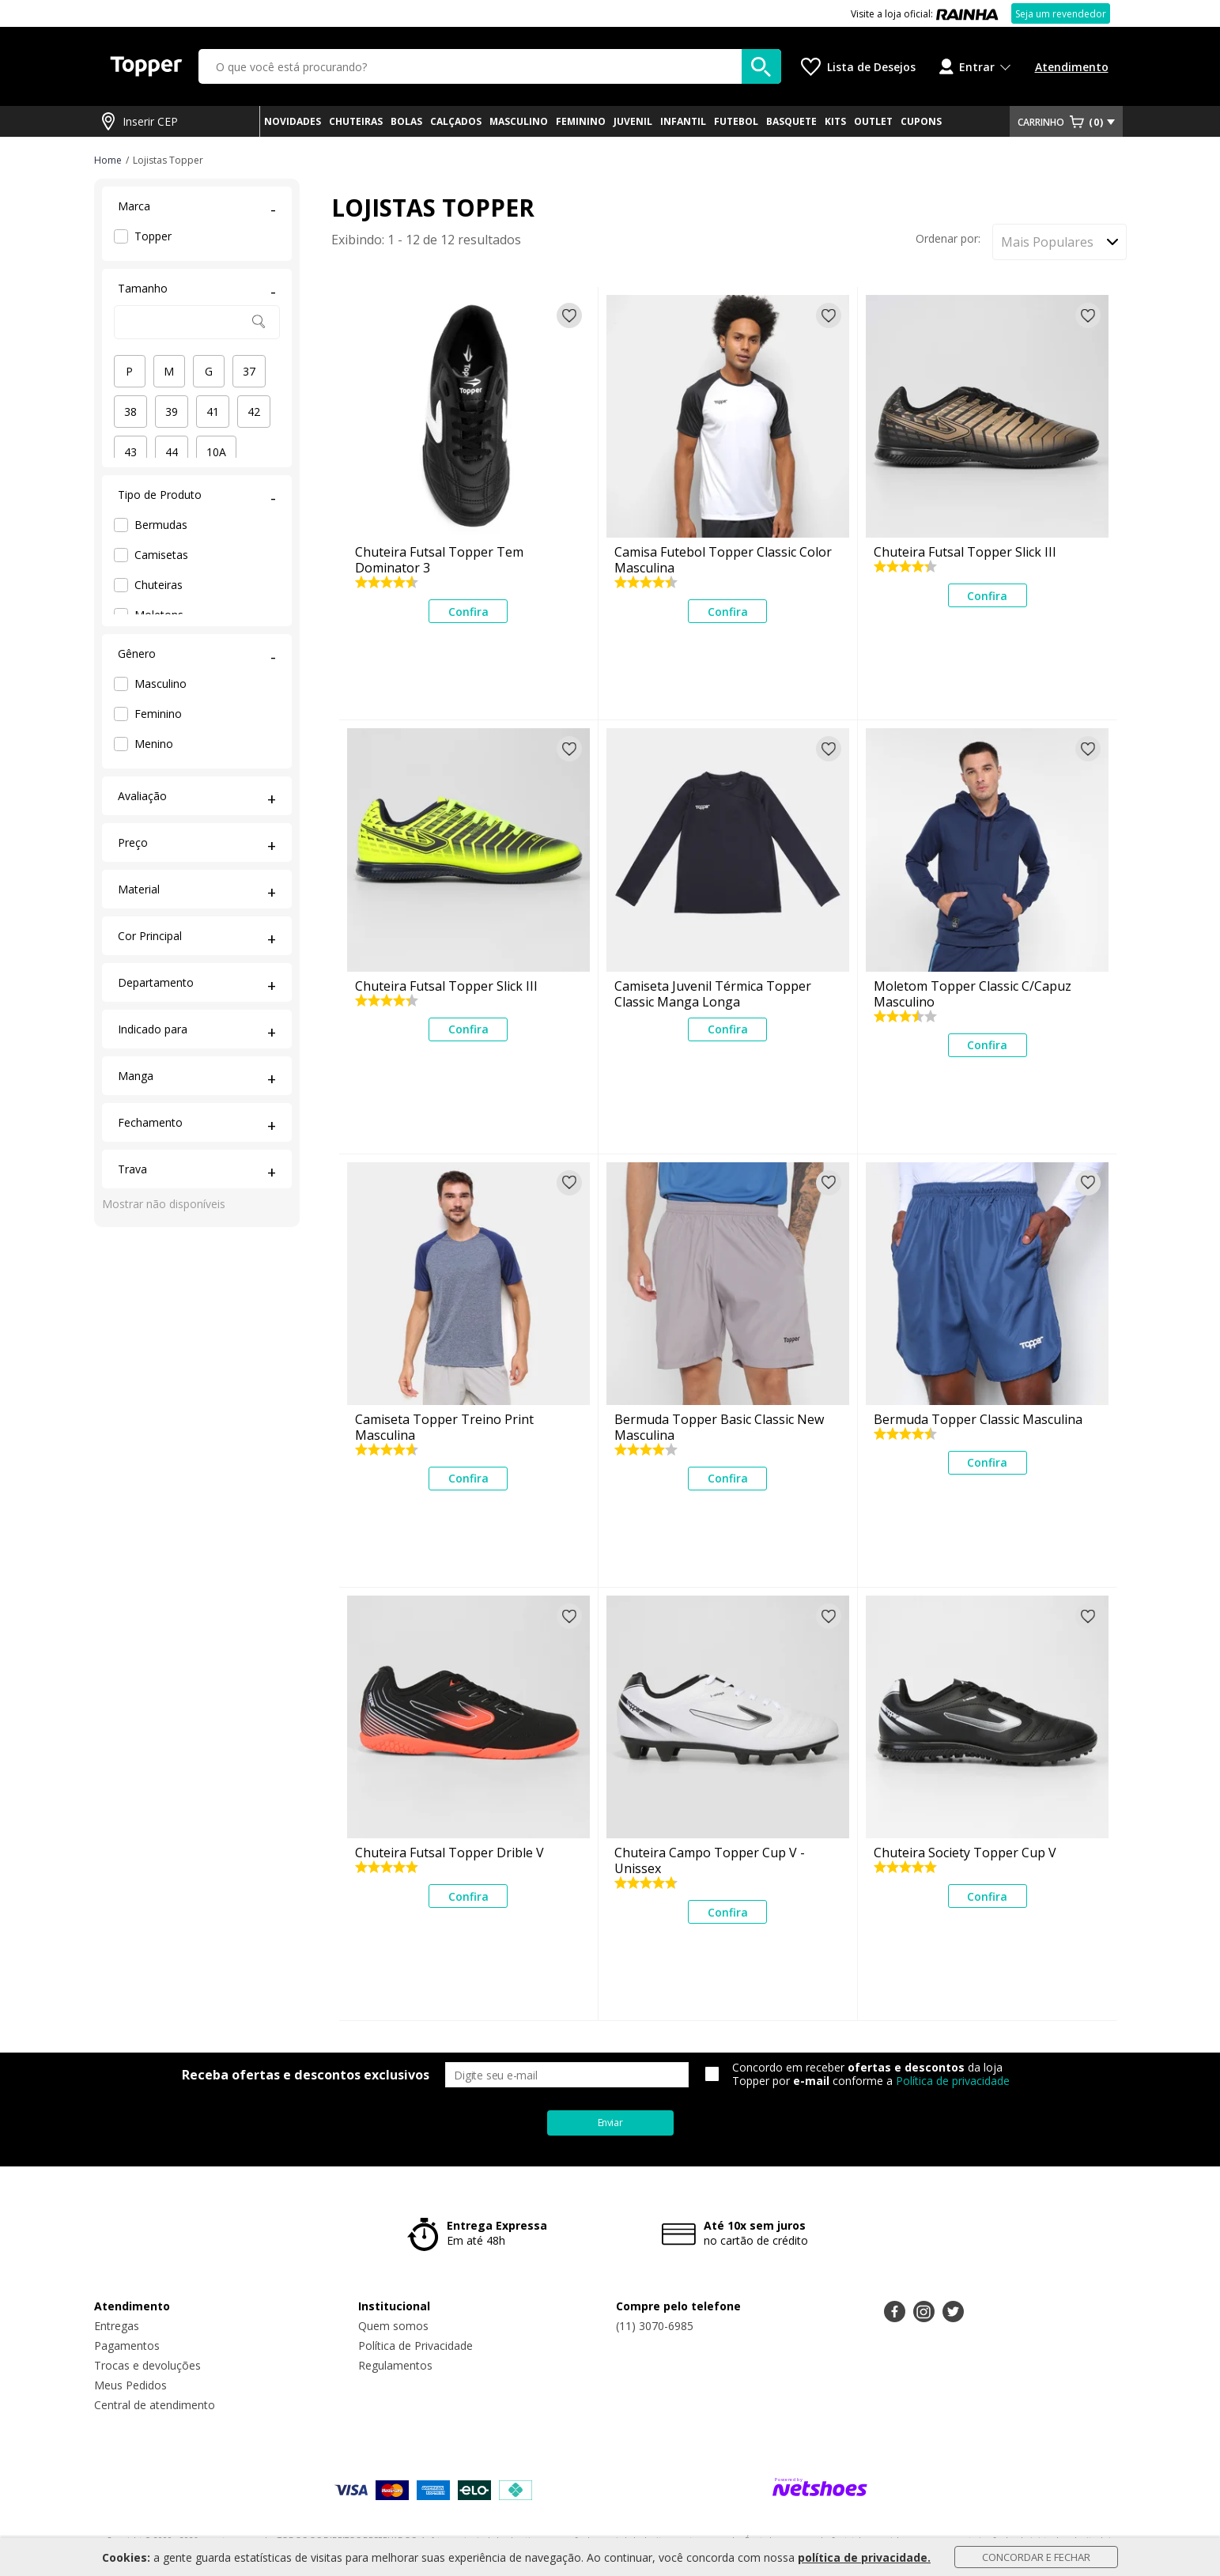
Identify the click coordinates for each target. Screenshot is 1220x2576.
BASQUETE (791, 121)
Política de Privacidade (415, 2345)
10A (216, 451)
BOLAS (406, 121)
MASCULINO (518, 121)
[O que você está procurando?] (489, 66)
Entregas (116, 2325)
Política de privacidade (953, 2080)
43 (130, 451)
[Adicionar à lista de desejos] (569, 315)
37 (249, 371)
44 (171, 451)
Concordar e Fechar (1036, 2557)
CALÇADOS (456, 121)
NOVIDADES (292, 121)
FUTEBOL (736, 121)
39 (171, 411)
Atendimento (1072, 66)
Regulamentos (395, 2365)
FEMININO (581, 121)
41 (212, 411)
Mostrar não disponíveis (163, 1203)
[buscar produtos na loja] (761, 66)
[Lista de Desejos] (858, 67)
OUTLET (873, 121)
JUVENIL (633, 121)
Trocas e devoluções (147, 2365)
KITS (835, 121)
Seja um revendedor (1060, 14)
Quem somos (393, 2325)
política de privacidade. (864, 2557)
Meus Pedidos (130, 2385)
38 (130, 411)
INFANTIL (683, 121)
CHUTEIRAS (356, 121)
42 (253, 411)
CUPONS (921, 121)
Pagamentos (127, 2345)
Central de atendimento (154, 2404)
